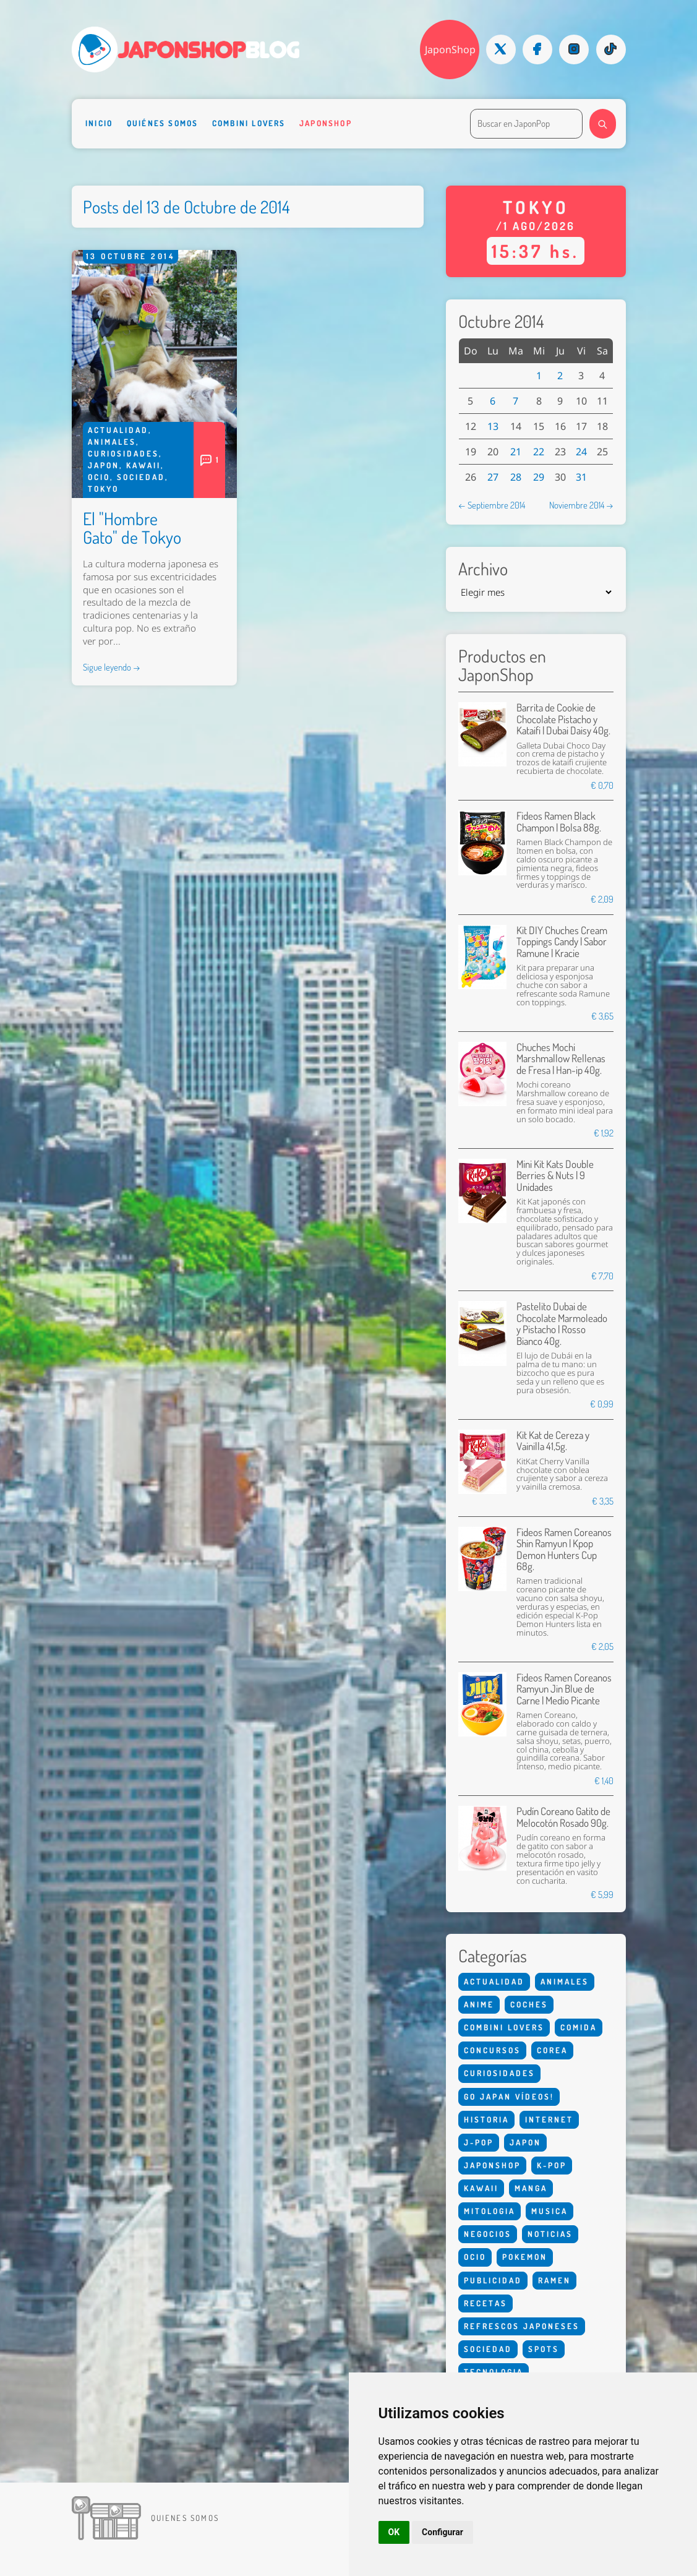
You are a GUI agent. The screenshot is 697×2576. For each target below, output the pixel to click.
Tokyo (103, 489)
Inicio (99, 123)
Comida (578, 2027)
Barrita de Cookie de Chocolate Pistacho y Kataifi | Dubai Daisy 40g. (563, 719)
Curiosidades (123, 453)
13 (492, 426)
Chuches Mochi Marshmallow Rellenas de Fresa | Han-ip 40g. (560, 1058)
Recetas (485, 2303)
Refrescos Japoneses (521, 2326)
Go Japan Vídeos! (509, 2097)
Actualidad (118, 430)
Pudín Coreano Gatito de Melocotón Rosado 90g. (563, 1817)
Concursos (492, 2050)
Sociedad (141, 477)
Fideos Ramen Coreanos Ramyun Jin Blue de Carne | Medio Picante (564, 1689)
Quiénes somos (163, 123)
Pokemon (524, 2257)
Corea (552, 2050)
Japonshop (325, 123)
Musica (549, 2211)
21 (515, 451)
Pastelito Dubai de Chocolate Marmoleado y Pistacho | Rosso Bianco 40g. (561, 1323)
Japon (103, 465)
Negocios (487, 2234)
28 (515, 477)
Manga (531, 2188)
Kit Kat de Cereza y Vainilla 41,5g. (552, 1440)
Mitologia (489, 2211)
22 (538, 451)
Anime (479, 2004)
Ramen (554, 2280)
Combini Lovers (249, 123)
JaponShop (450, 49)
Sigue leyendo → (111, 667)
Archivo (483, 568)
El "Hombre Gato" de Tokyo (132, 528)
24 (581, 451)
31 (581, 477)
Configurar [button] (442, 2532)
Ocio (99, 477)
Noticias (550, 2234)
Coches (529, 2004)
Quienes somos (185, 2518)
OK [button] (394, 2532)
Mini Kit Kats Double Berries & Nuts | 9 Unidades (555, 1175)
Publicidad (493, 2280)
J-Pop (479, 2142)
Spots (543, 2349)
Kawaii (143, 465)
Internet (549, 2119)
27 (492, 477)
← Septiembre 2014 (491, 505)
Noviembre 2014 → (581, 505)
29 (538, 477)
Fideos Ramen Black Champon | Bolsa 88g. (558, 821)
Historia (486, 2119)
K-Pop (552, 2165)
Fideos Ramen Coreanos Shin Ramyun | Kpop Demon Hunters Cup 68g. (564, 1549)
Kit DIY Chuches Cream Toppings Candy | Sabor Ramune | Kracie (561, 942)
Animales (112, 442)
